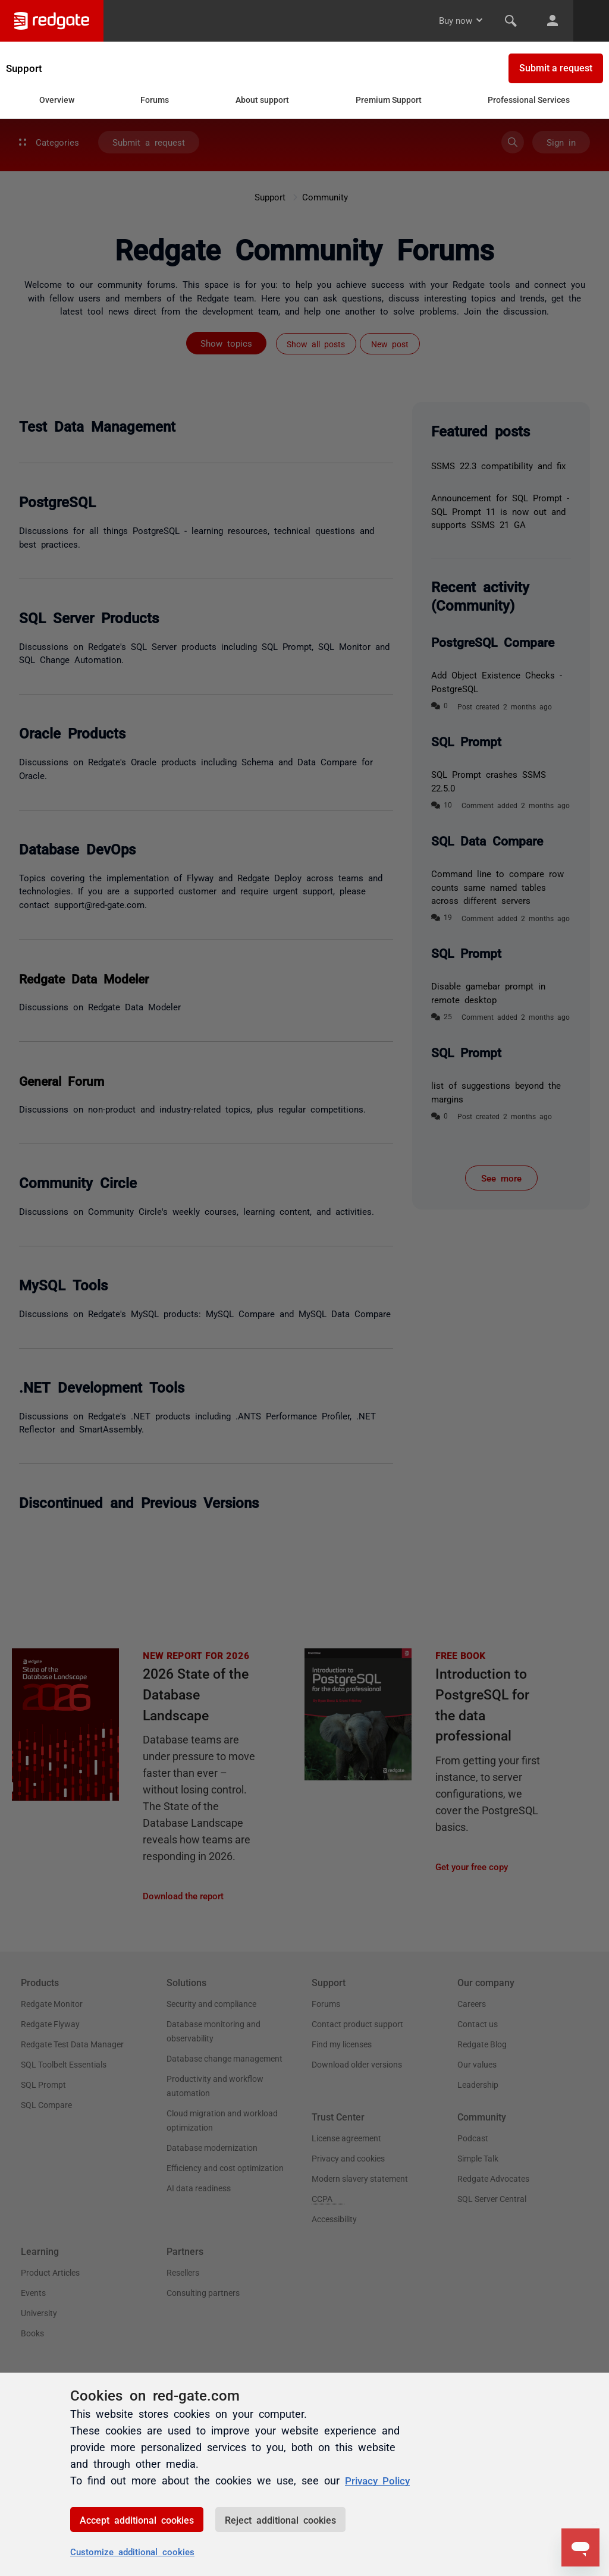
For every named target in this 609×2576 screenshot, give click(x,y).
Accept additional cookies (137, 2519)
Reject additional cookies (280, 2519)
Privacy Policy (380, 2480)
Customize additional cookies (132, 2551)
